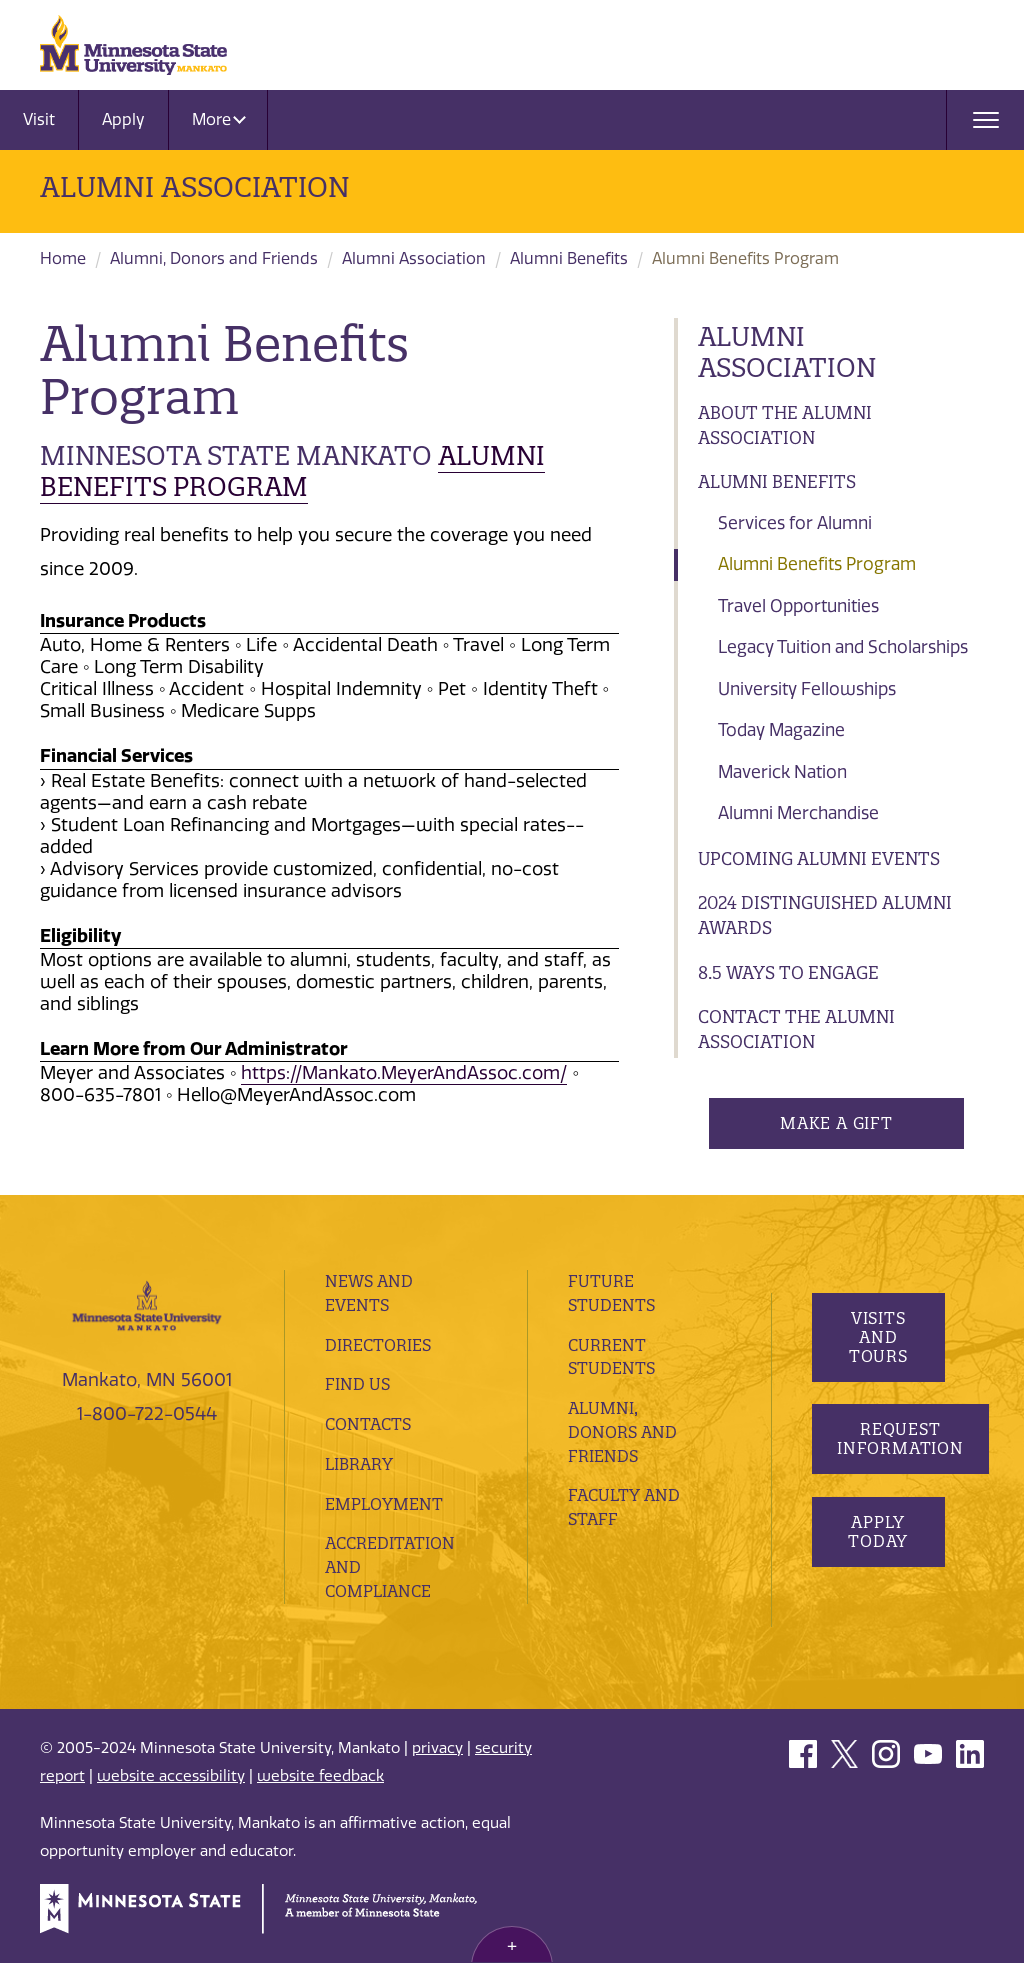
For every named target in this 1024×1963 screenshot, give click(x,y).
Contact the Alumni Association (796, 1029)
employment (384, 1504)
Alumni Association (195, 187)
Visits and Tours (877, 1337)
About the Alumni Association (785, 425)
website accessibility (171, 1776)
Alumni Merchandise (798, 813)
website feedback (320, 1776)
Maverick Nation (782, 772)
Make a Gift (836, 1123)
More (219, 119)
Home (63, 258)
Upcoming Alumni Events (819, 858)
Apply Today (878, 1531)
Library (359, 1464)
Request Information (900, 1438)
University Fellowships (807, 689)
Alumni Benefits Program (817, 564)
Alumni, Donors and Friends (214, 258)
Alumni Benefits (569, 258)
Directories (378, 1345)
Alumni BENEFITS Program (292, 471)
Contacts (368, 1424)
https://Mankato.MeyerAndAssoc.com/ (404, 1073)
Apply (123, 119)
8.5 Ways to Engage (788, 972)
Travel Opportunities (798, 606)
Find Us (357, 1384)
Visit (39, 119)
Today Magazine (781, 730)
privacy (437, 1748)
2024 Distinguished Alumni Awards (825, 915)
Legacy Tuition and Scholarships (843, 647)
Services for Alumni (795, 523)
